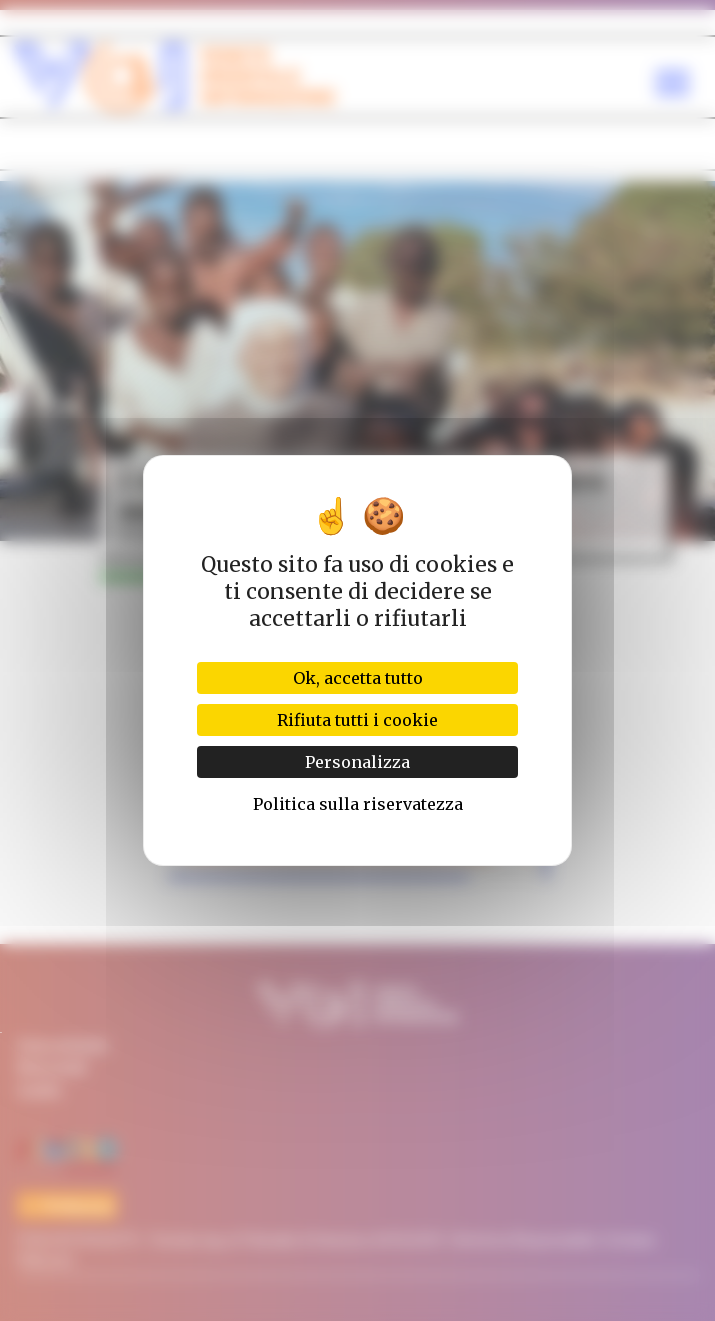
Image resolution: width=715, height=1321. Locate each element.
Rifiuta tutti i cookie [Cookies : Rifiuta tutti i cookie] (357, 720)
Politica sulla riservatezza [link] (358, 804)
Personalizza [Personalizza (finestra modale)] (357, 762)
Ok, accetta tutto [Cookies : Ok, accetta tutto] (358, 678)
